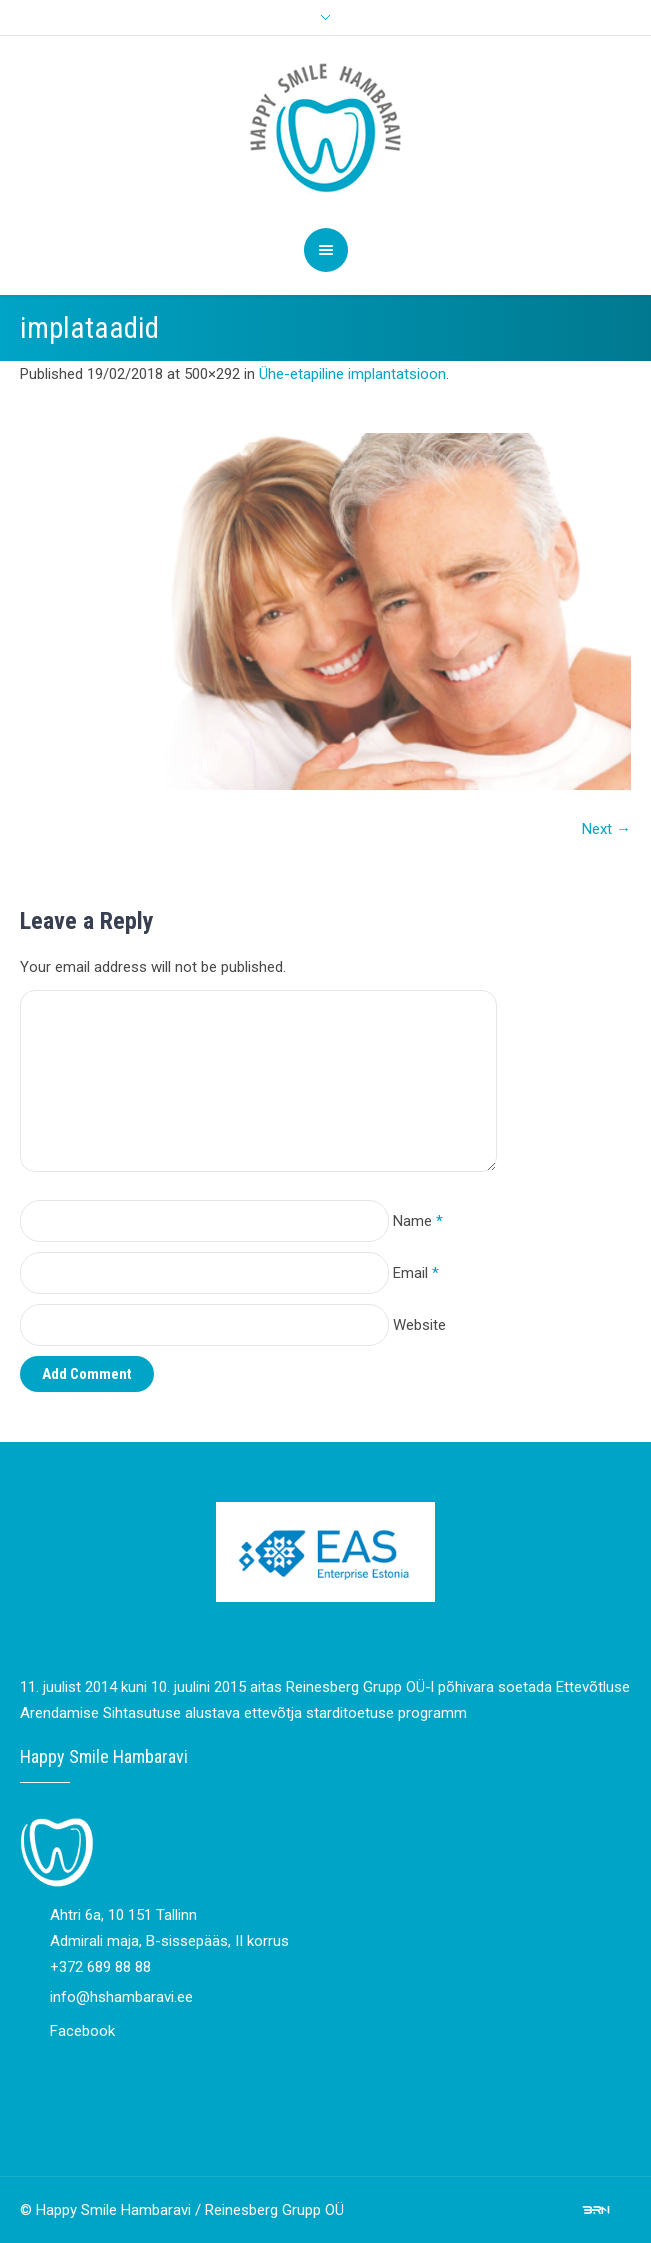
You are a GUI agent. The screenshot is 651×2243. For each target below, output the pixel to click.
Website (419, 1325)
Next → (606, 829)
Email (416, 1273)
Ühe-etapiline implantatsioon (352, 374)
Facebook (82, 2031)
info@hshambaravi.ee (121, 1997)
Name (418, 1221)
